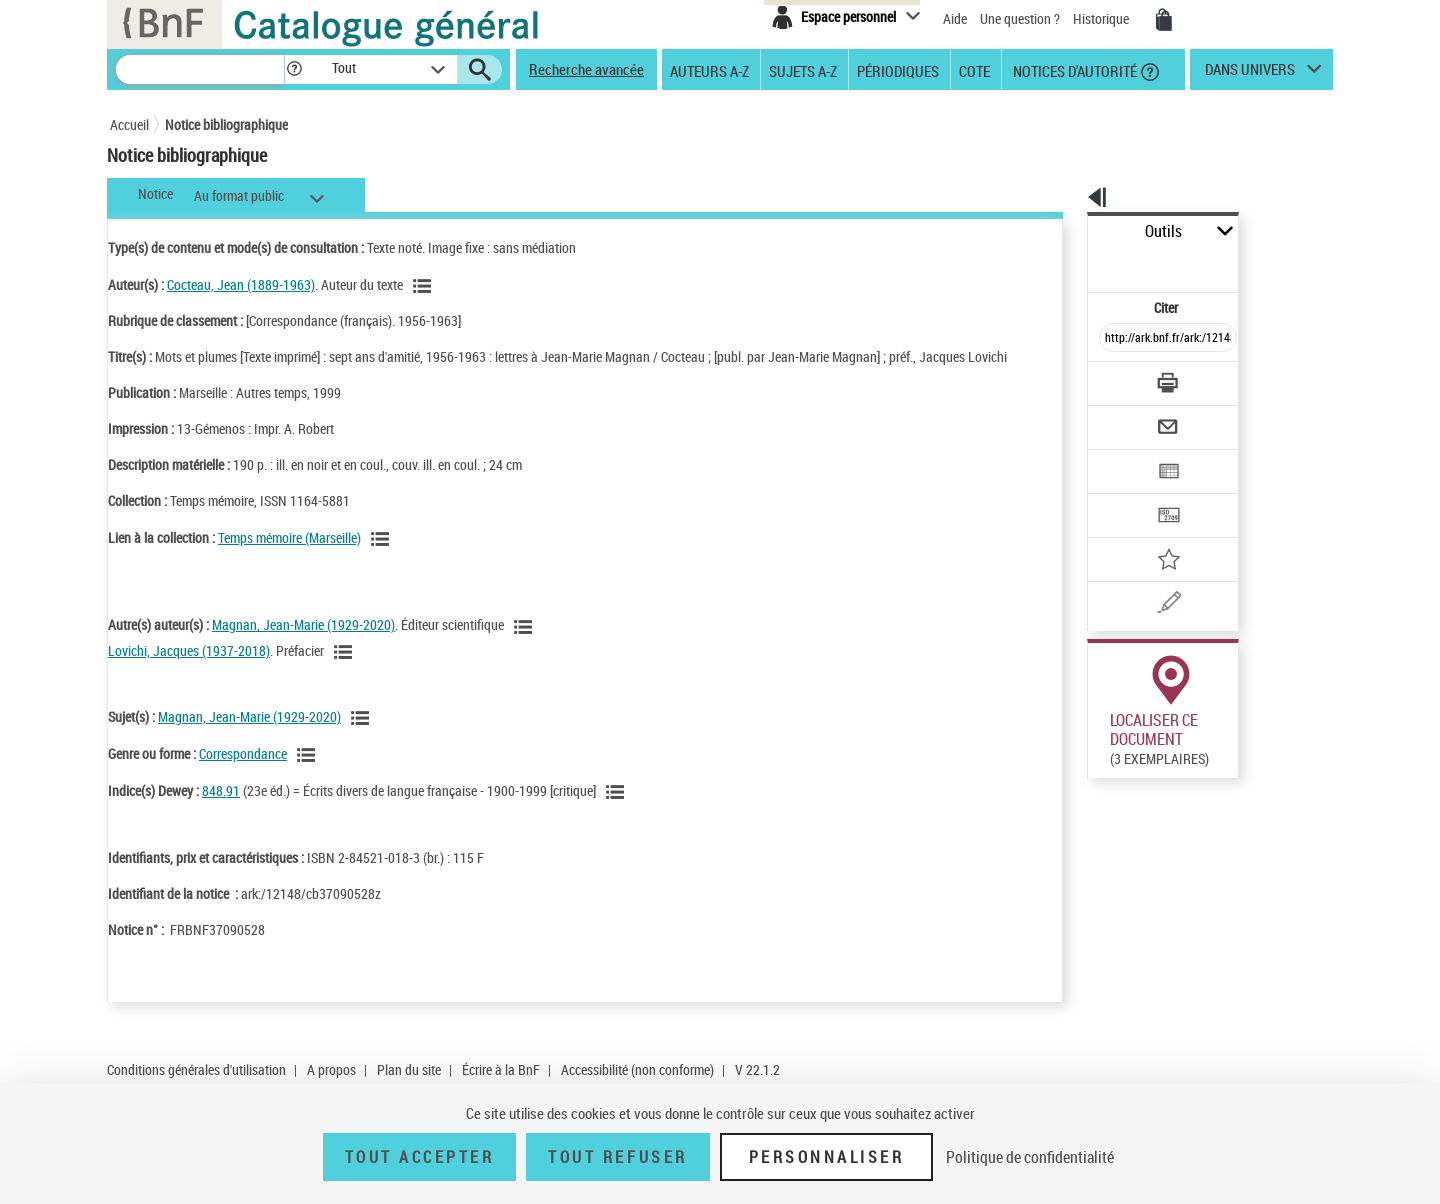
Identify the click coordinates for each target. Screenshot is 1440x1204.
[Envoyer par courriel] (1111, 378)
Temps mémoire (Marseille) (289, 557)
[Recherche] (200, 69)
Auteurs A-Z (709, 70)
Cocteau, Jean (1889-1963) (241, 284)
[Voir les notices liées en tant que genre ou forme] (309, 775)
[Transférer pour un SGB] (1120, 456)
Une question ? (1020, 18)
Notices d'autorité (1073, 70)
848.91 (221, 810)
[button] (294, 69)
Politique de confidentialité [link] (1030, 1157)
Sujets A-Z (803, 70)
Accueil (129, 124)
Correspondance (243, 773)
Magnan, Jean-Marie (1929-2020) (303, 644)
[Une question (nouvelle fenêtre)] (1151, 534)
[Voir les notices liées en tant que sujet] (363, 738)
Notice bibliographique (226, 124)
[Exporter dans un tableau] (1126, 417)
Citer (1080, 263)
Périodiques (898, 70)
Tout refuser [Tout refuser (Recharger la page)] (617, 1157)
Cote (974, 70)
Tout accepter (420, 1157)
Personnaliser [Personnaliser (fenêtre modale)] (827, 1157)
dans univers (1250, 74)
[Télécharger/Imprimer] (1115, 339)
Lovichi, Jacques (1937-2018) (189, 670)
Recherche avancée (586, 69)
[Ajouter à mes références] (1124, 495)
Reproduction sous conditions (1241, 785)
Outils (1065, 231)
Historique (1102, 18)
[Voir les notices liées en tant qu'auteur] (425, 286)
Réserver (1103, 1060)
